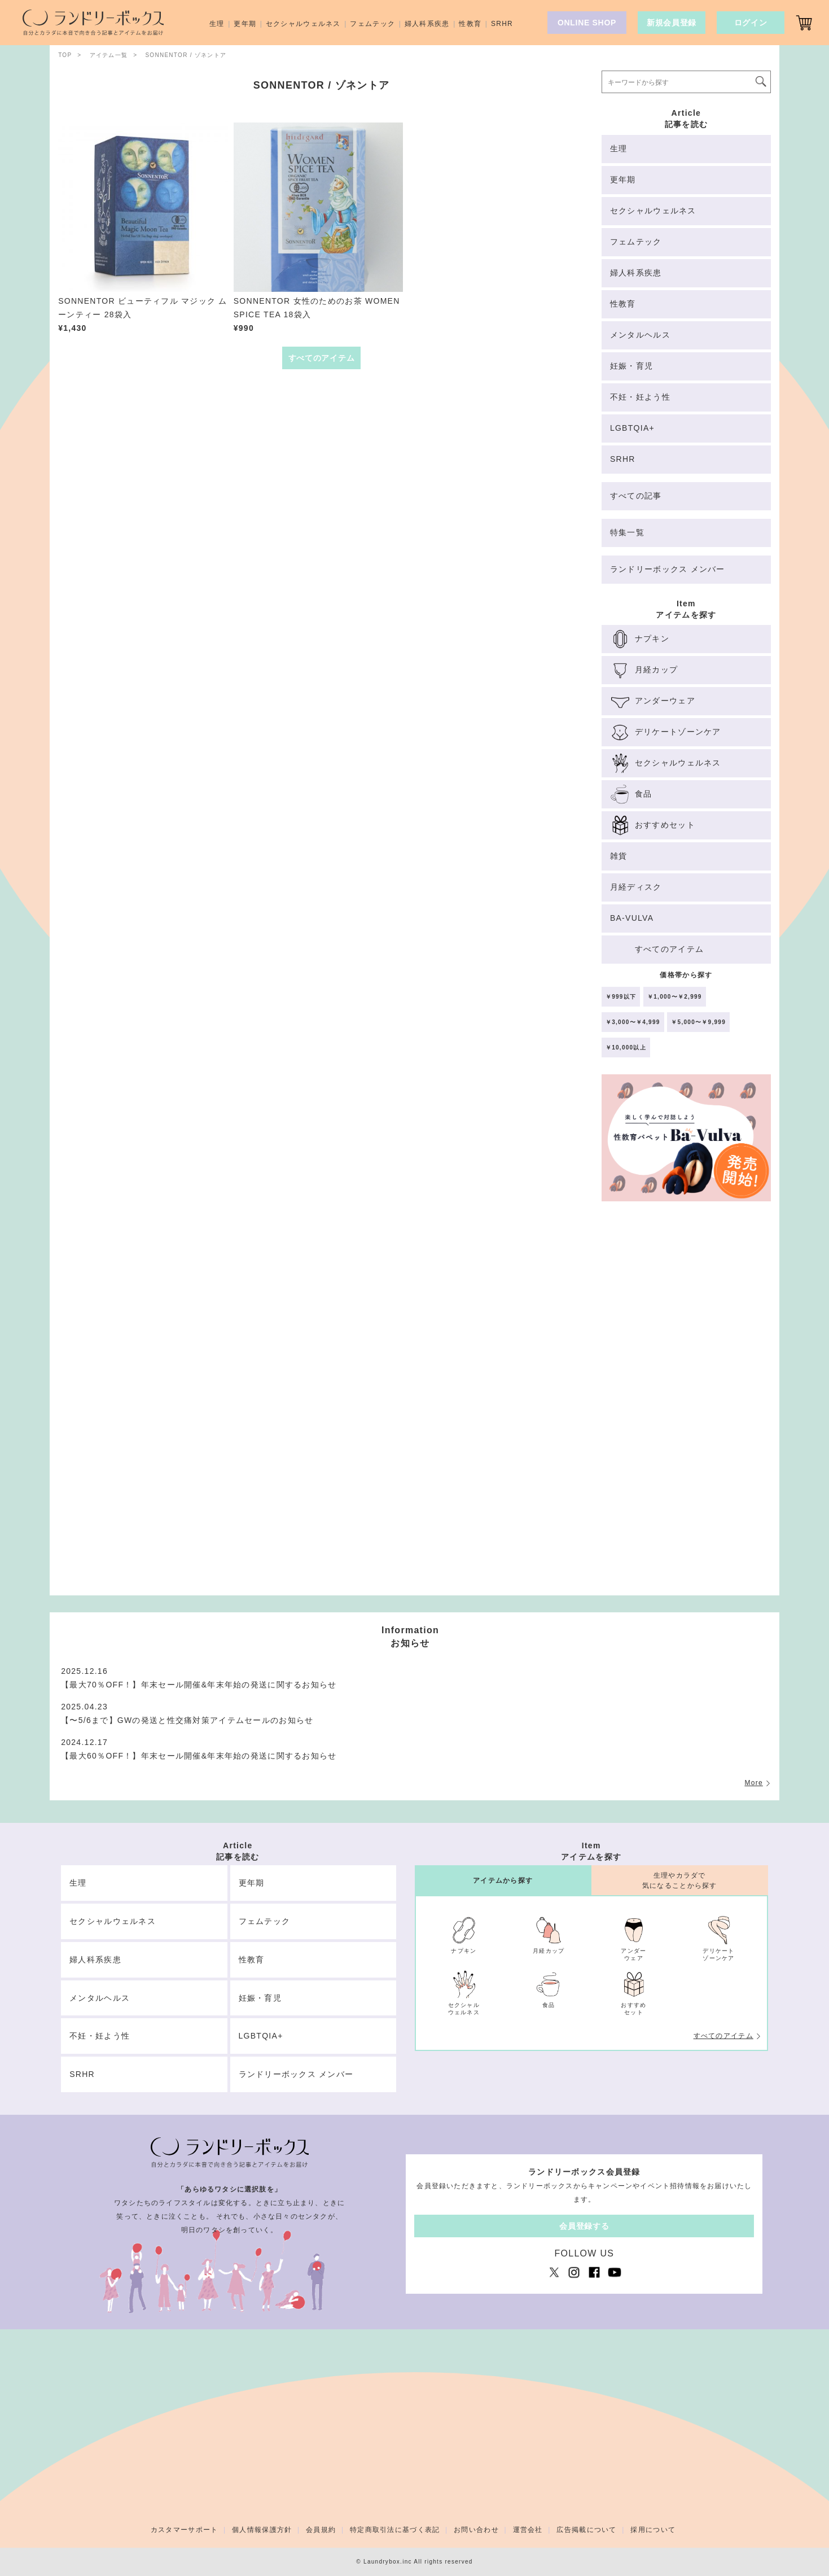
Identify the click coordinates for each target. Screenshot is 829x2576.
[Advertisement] (686, 1403)
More (753, 1783)
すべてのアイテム (723, 2036)
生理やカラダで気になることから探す (679, 1880)
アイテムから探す (503, 1880)
